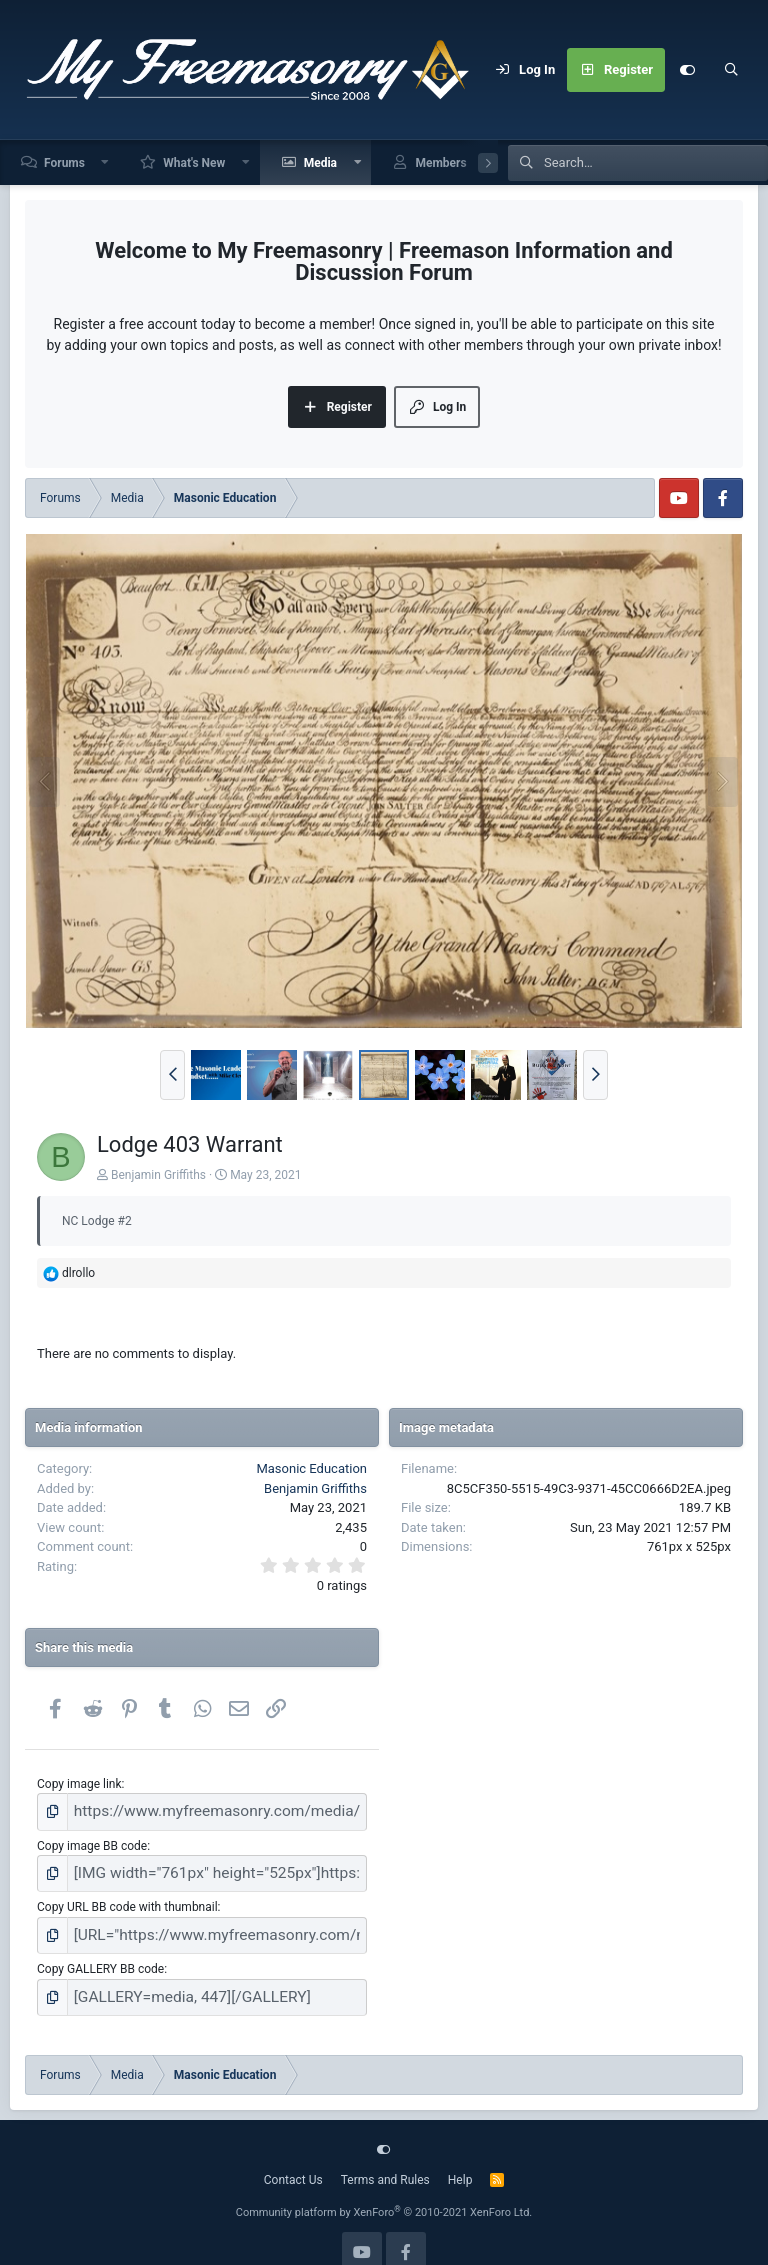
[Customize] (687, 70)
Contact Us (293, 2159)
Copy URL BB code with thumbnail (127, 1897)
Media (320, 163)
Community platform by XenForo (384, 2191)
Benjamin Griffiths (158, 1175)
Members (440, 163)
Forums (64, 163)
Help (460, 2159)
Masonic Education (311, 1468)
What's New (194, 163)
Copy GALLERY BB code (100, 1953)
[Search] (731, 70)
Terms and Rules (385, 2159)
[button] (106, 162)
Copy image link (79, 1784)
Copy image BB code (92, 1840)
